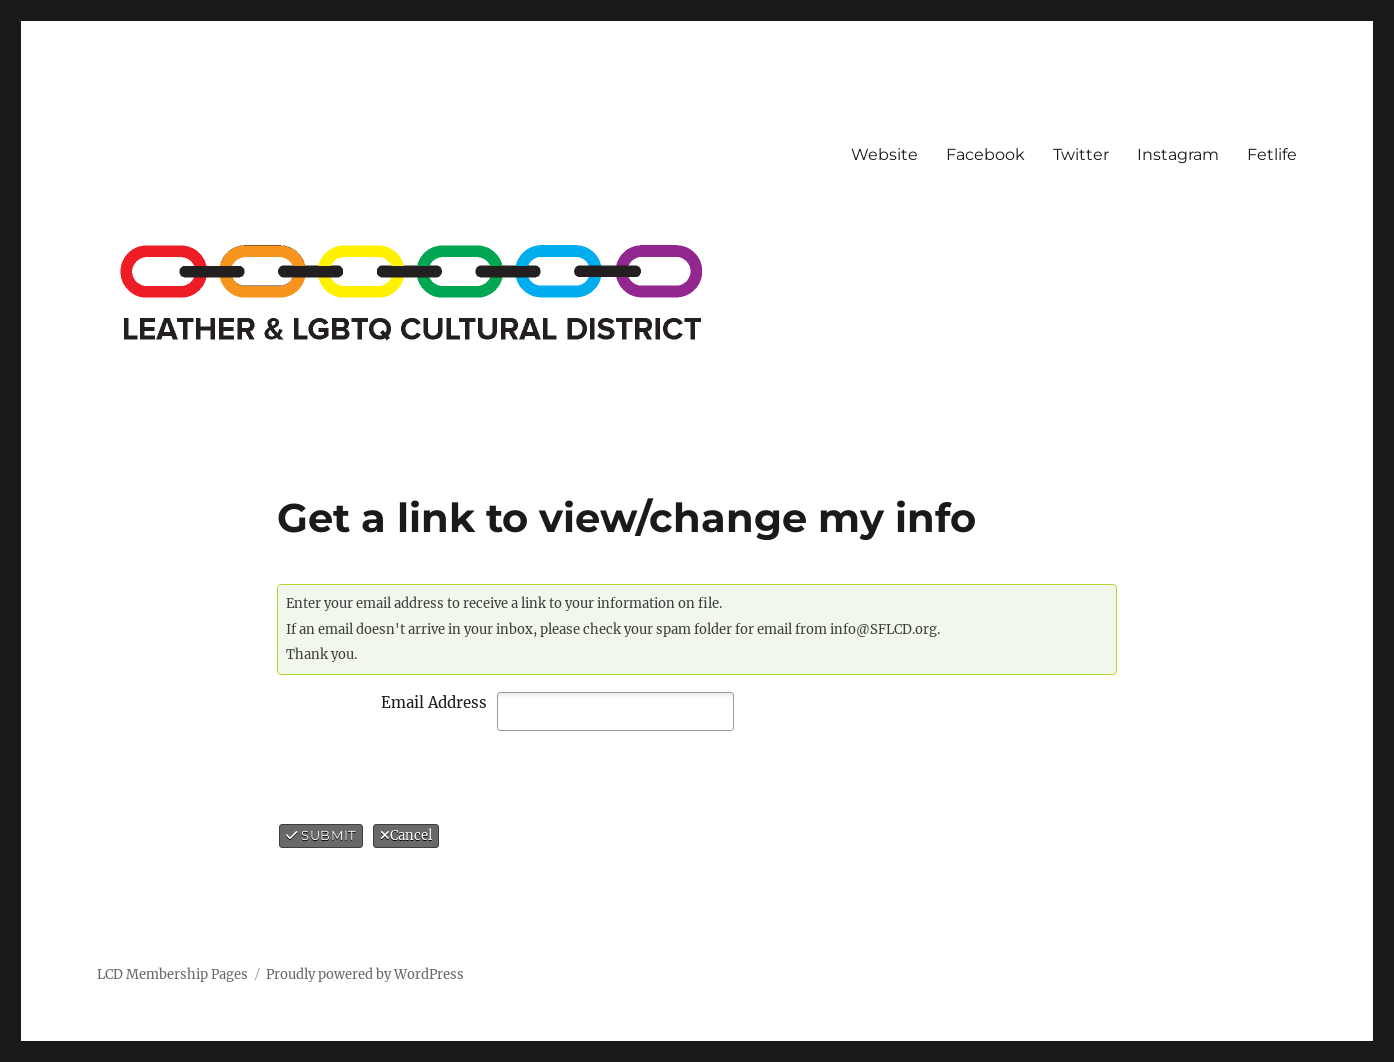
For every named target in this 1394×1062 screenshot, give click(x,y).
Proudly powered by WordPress (365, 974)
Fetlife (1272, 154)
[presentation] (447, 777)
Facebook (985, 154)
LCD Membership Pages (172, 974)
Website (884, 154)
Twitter (1081, 154)
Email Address (434, 702)
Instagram (1178, 154)
